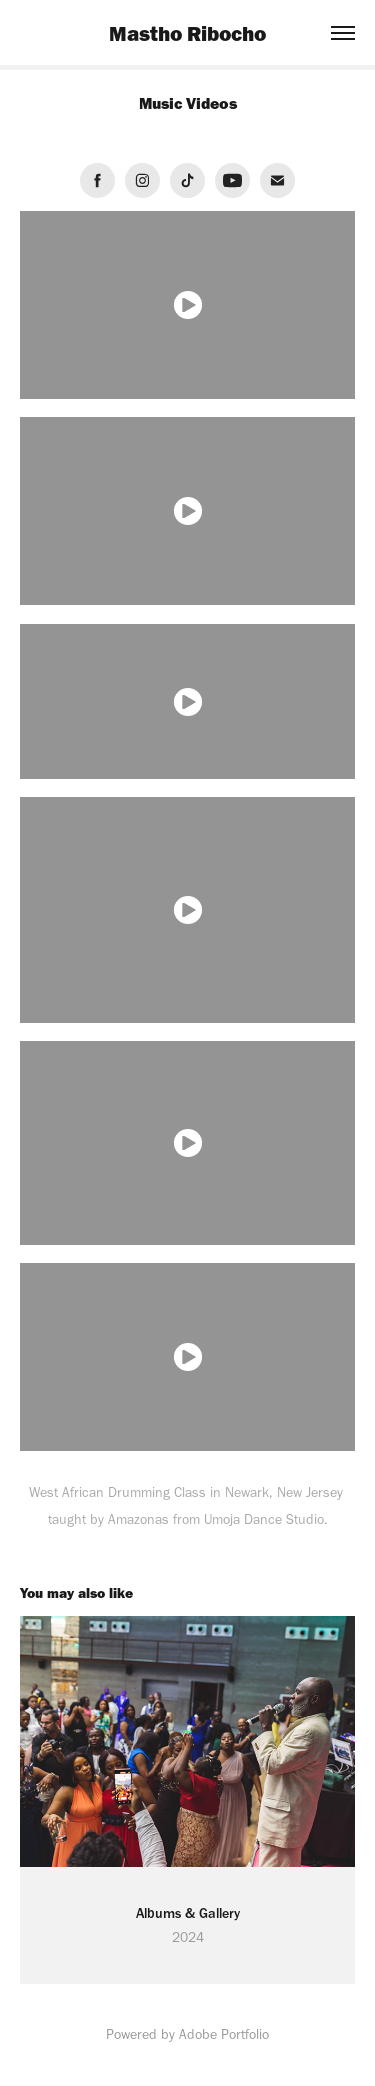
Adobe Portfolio (224, 2034)
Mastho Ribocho (187, 33)
